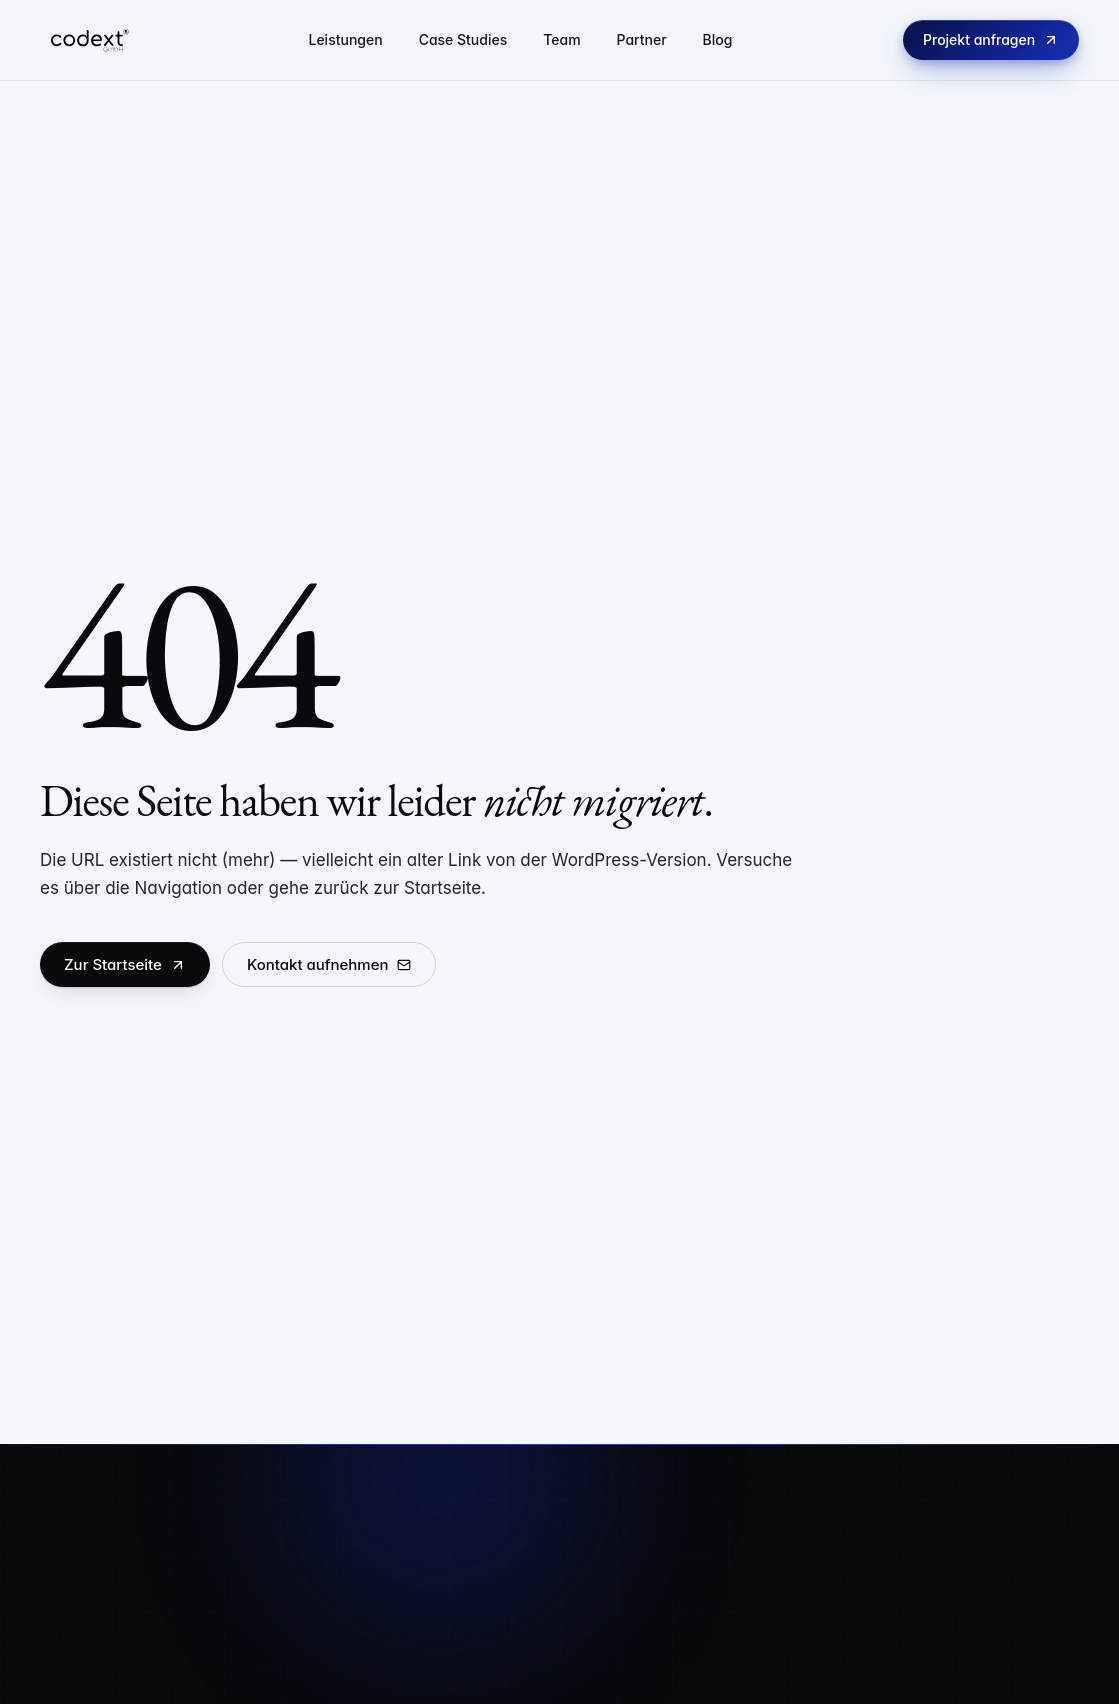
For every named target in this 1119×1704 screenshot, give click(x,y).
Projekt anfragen (991, 39)
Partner (642, 39)
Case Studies (463, 39)
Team (561, 39)
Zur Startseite (125, 964)
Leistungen (345, 39)
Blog (718, 39)
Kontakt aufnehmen (329, 964)
